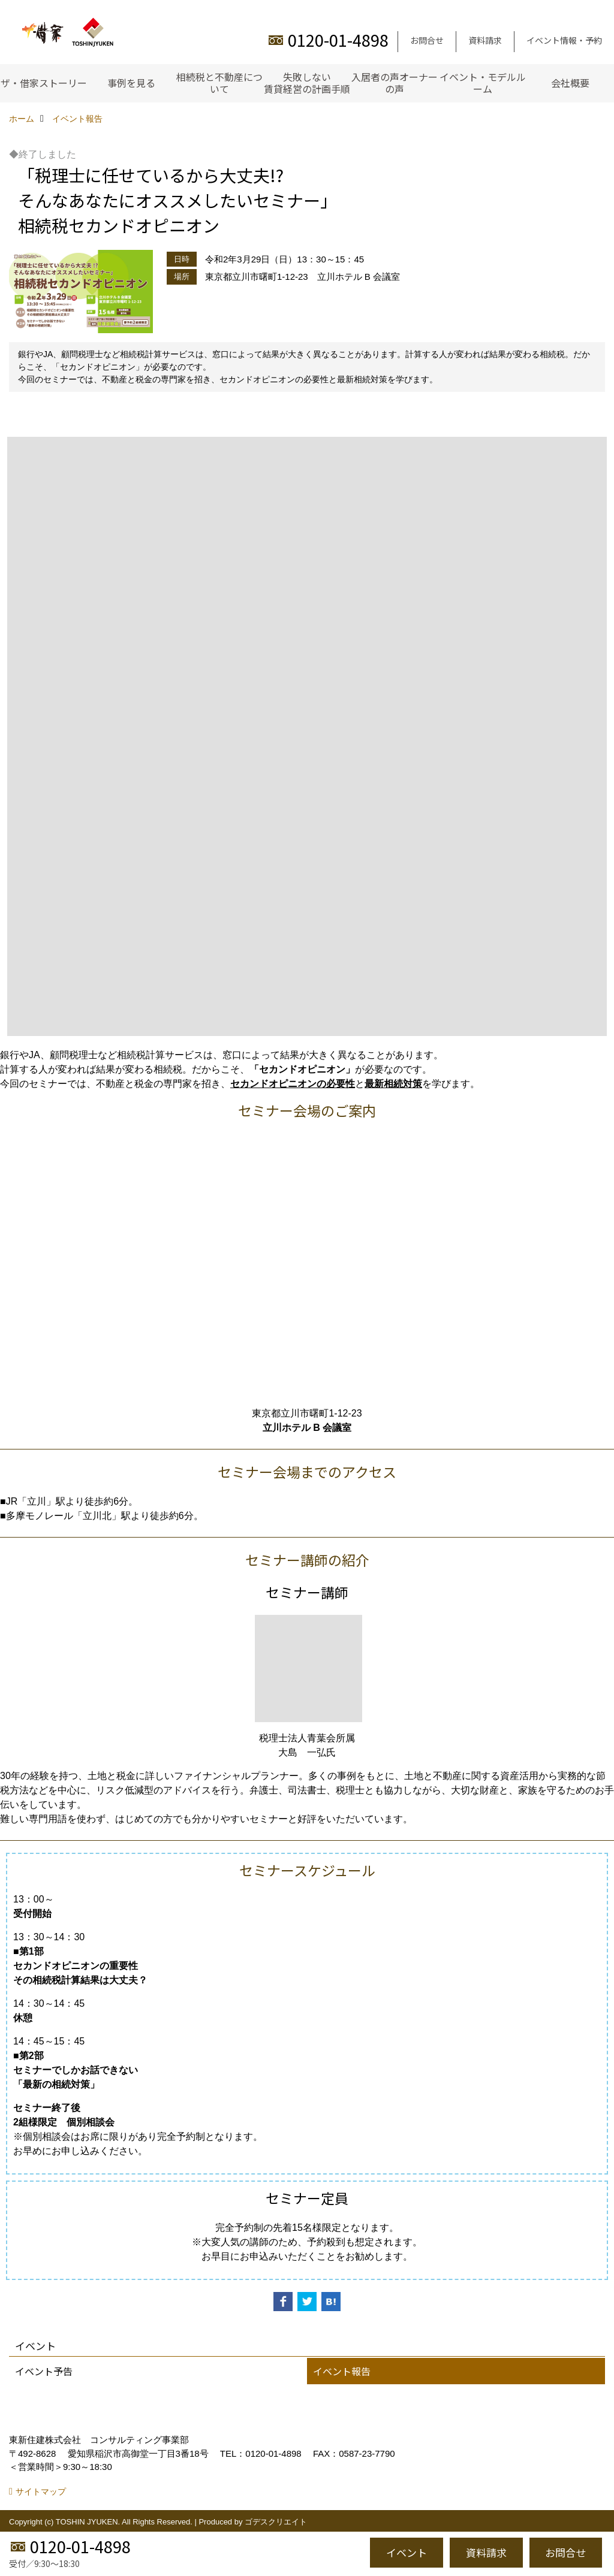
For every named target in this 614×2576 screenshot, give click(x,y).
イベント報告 (342, 2371)
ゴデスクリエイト (276, 2521)
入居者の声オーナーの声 (394, 83)
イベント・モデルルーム (483, 83)
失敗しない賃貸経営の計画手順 (307, 83)
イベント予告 (44, 2371)
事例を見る (131, 83)
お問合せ (427, 40)
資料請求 (485, 40)
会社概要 (570, 83)
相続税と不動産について (219, 83)
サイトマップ (41, 2491)
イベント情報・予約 (564, 40)
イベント (406, 2552)
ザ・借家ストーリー (44, 83)
